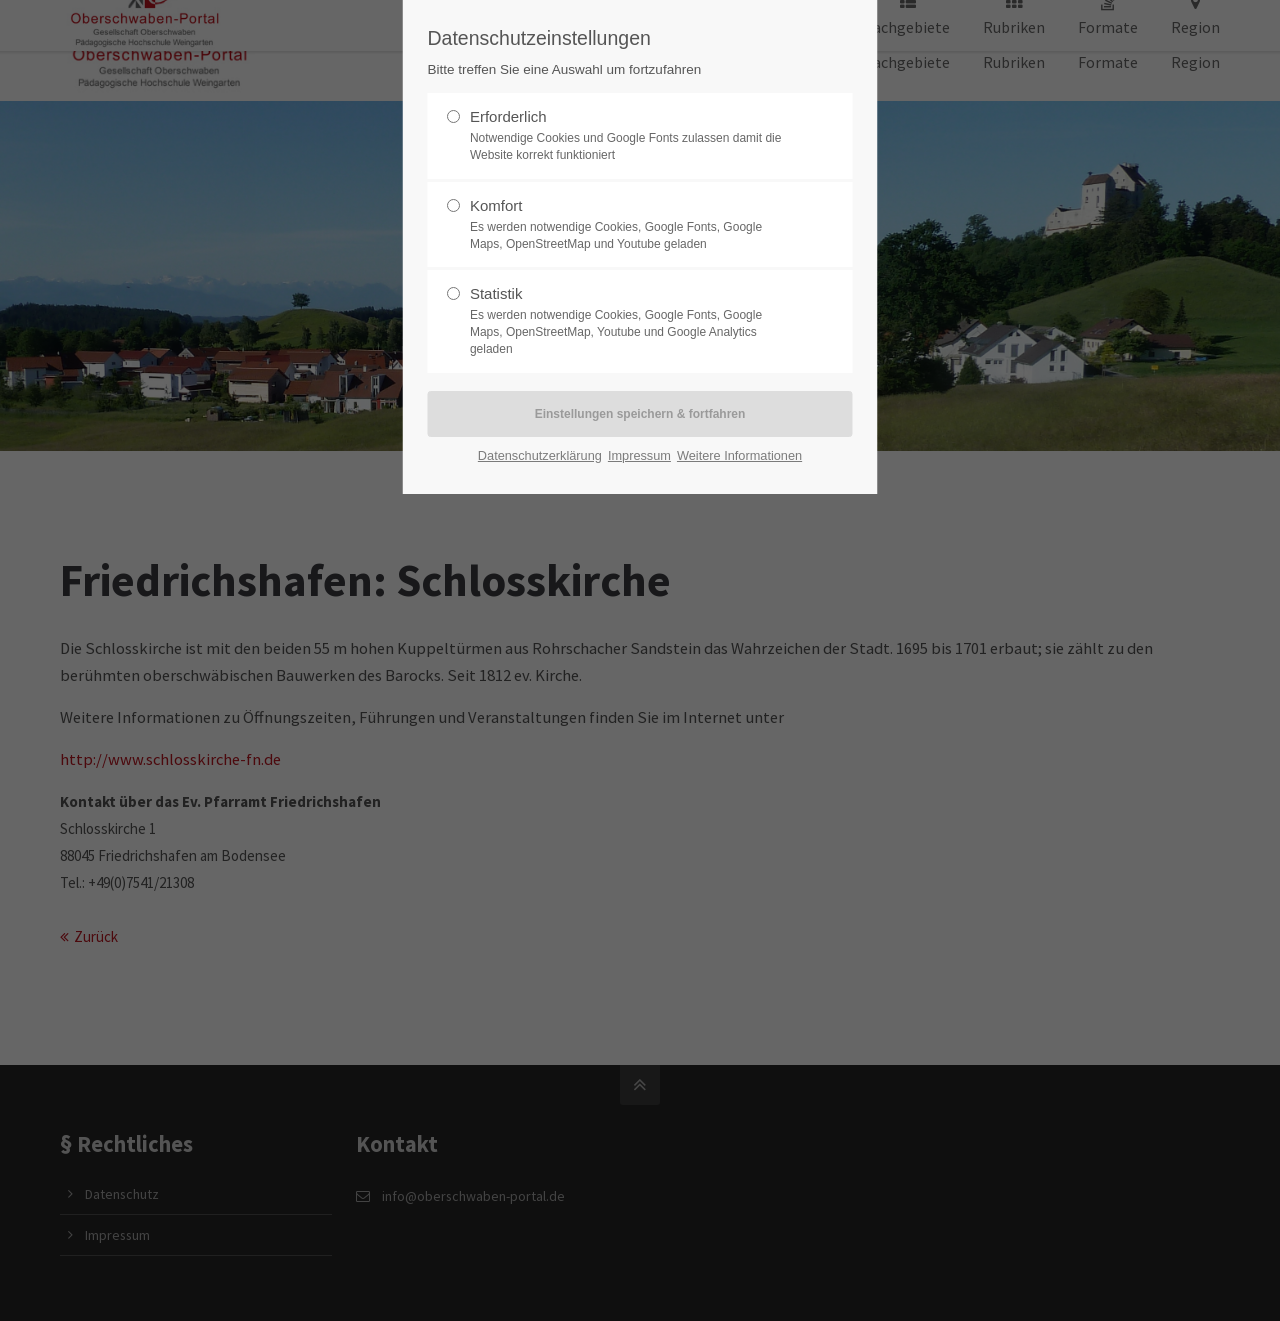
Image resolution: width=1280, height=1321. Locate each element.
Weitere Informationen (739, 455)
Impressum (639, 455)
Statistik (632, 321)
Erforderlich (632, 136)
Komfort (632, 225)
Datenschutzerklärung (540, 455)
